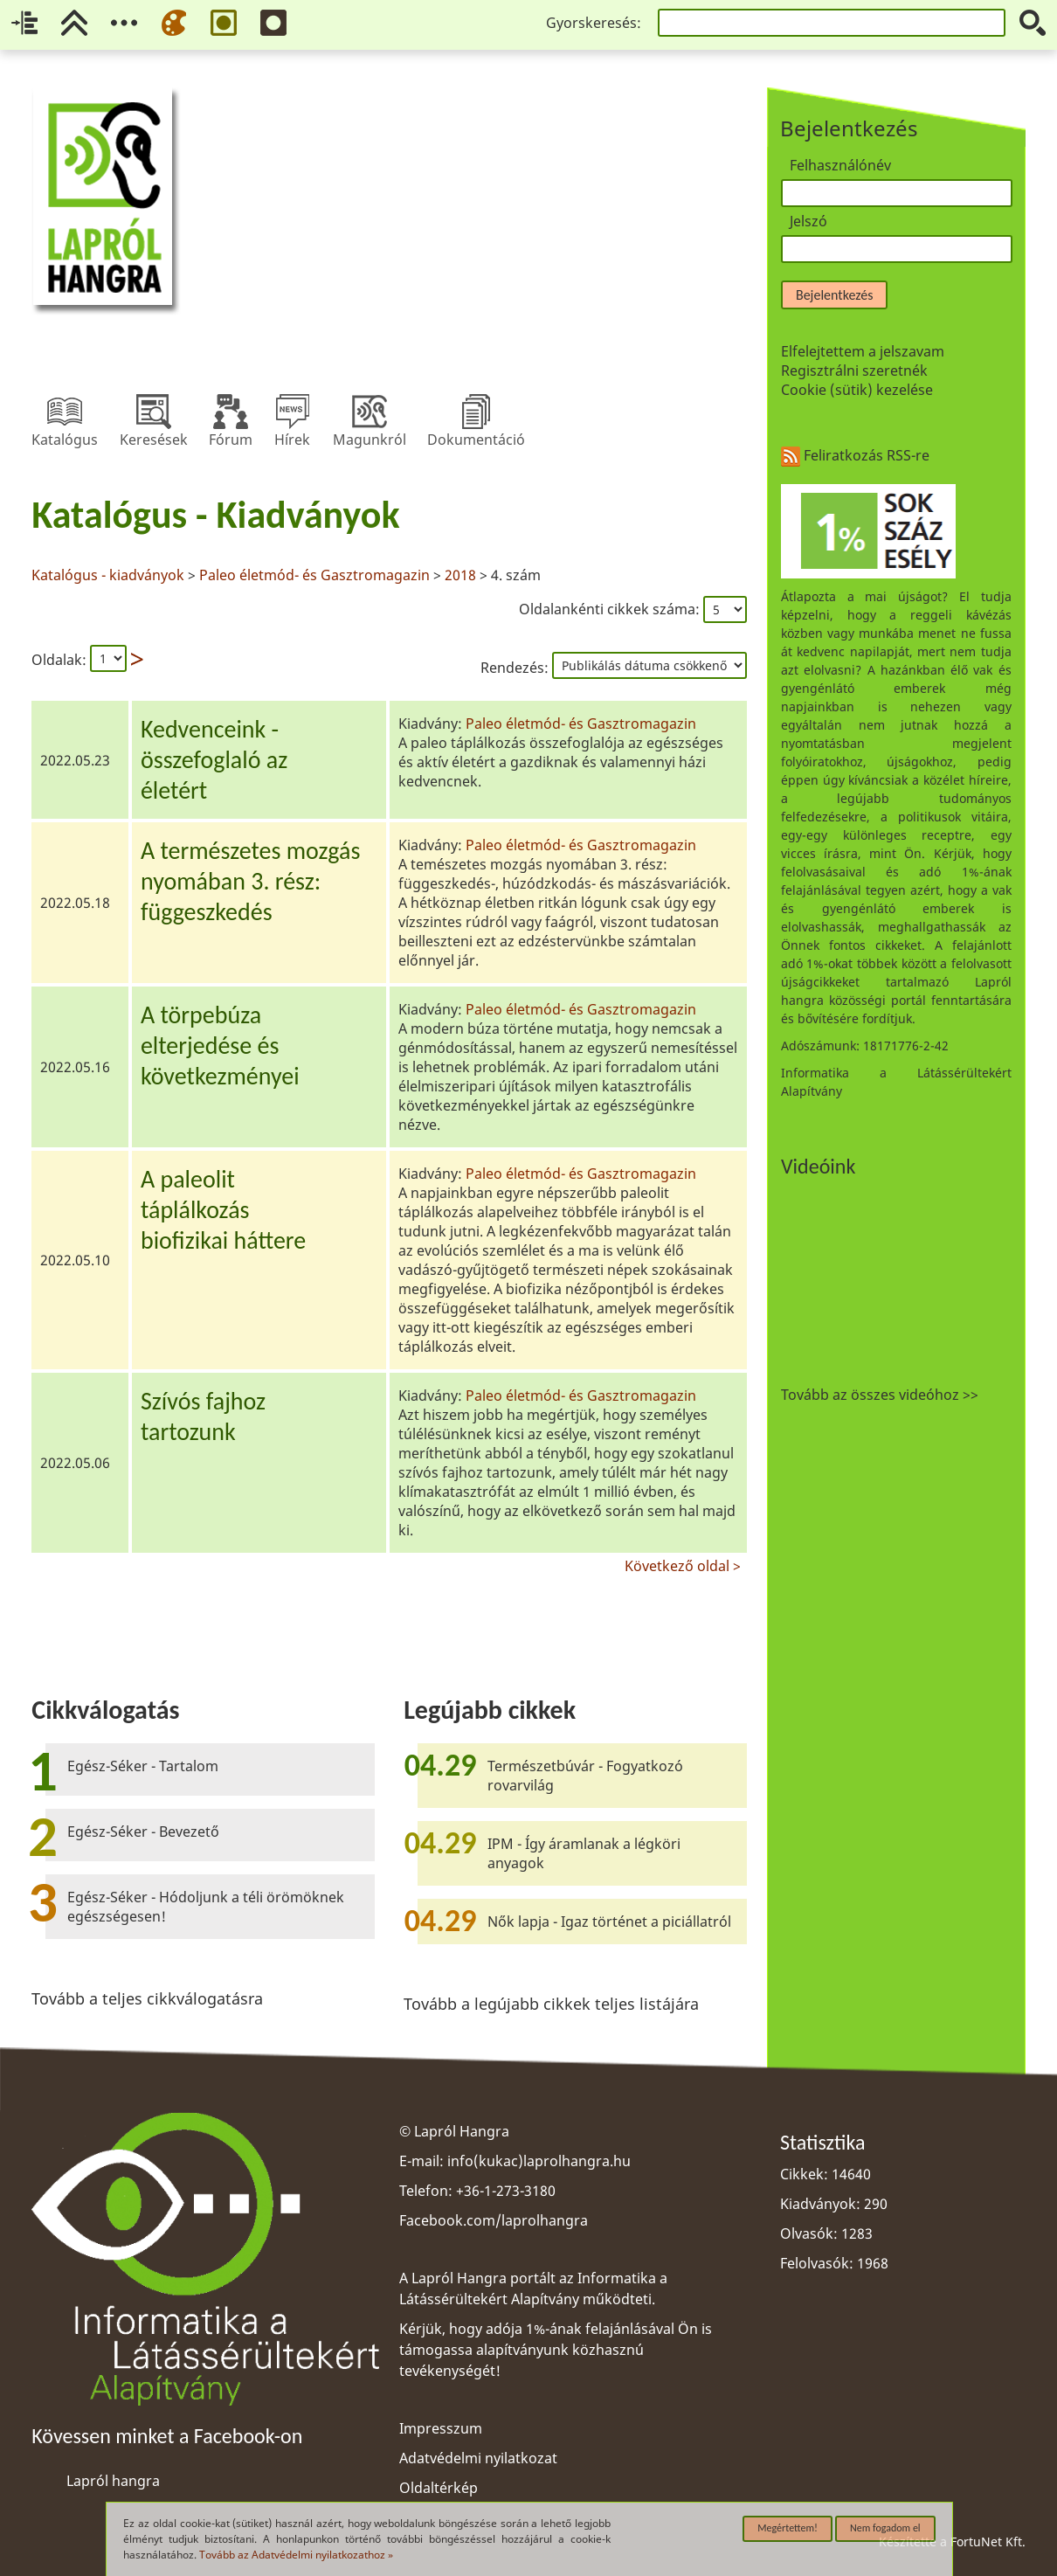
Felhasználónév (840, 165)
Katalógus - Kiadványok (215, 514)
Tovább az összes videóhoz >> (879, 1394)
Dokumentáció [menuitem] (476, 411)
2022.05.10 (75, 1260)
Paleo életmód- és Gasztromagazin (314, 575)
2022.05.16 (75, 1067)
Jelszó (808, 221)
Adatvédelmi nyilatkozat (478, 2458)
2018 (460, 575)
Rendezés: (516, 667)
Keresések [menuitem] (154, 411)
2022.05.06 (75, 1462)
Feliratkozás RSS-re (855, 455)
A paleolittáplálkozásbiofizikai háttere (223, 1210)
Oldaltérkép (438, 2487)
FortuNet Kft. (988, 2541)
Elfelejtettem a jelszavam (862, 351)
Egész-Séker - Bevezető (143, 1831)
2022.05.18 (75, 902)
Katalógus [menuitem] (64, 411)
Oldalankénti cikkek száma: (611, 609)
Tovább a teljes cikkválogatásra (147, 1998)
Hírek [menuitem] (292, 411)
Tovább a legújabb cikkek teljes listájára (551, 2003)
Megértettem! (787, 2528)
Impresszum (440, 2428)
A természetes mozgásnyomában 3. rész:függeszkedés (250, 881)
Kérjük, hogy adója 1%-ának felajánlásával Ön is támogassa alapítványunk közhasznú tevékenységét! (555, 2349)
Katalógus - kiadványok (109, 575)
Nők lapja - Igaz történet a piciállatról (609, 1921)
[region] (389, 1031)
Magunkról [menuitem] (369, 411)
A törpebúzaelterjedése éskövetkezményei (220, 1045)
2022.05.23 (75, 760)
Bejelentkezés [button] (834, 295)
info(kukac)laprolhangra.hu (539, 2161)
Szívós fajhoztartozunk (203, 1416)
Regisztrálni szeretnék (854, 370)
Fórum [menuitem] (230, 411)
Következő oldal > (683, 1563)
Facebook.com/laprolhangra (493, 2220)
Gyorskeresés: (593, 22)
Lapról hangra (113, 2480)
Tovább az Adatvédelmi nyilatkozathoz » (296, 2554)
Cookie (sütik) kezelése (857, 389)
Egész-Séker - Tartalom (142, 1766)
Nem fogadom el (885, 2528)
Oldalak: (58, 659)
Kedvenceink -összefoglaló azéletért (214, 760)
